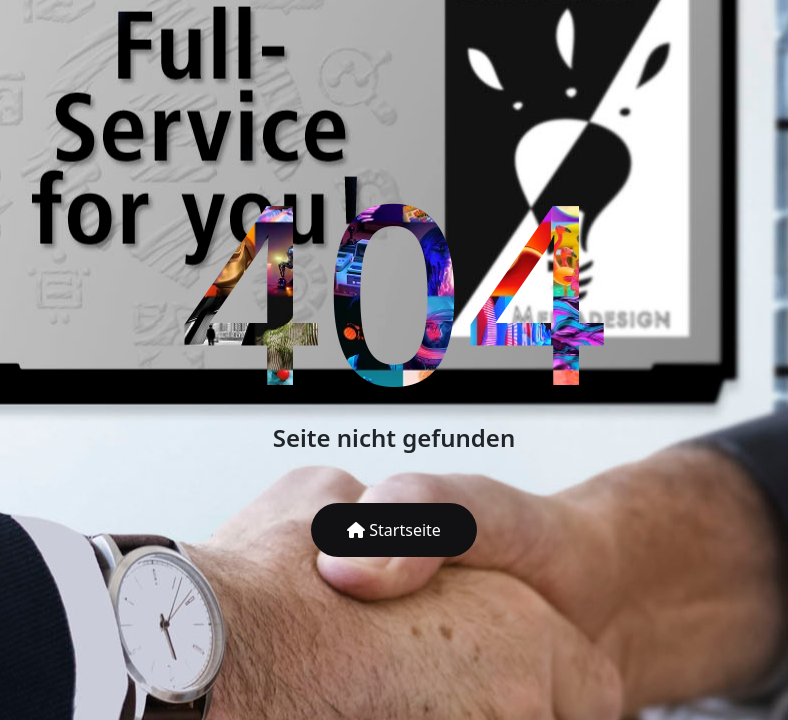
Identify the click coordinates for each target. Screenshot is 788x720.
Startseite (394, 530)
